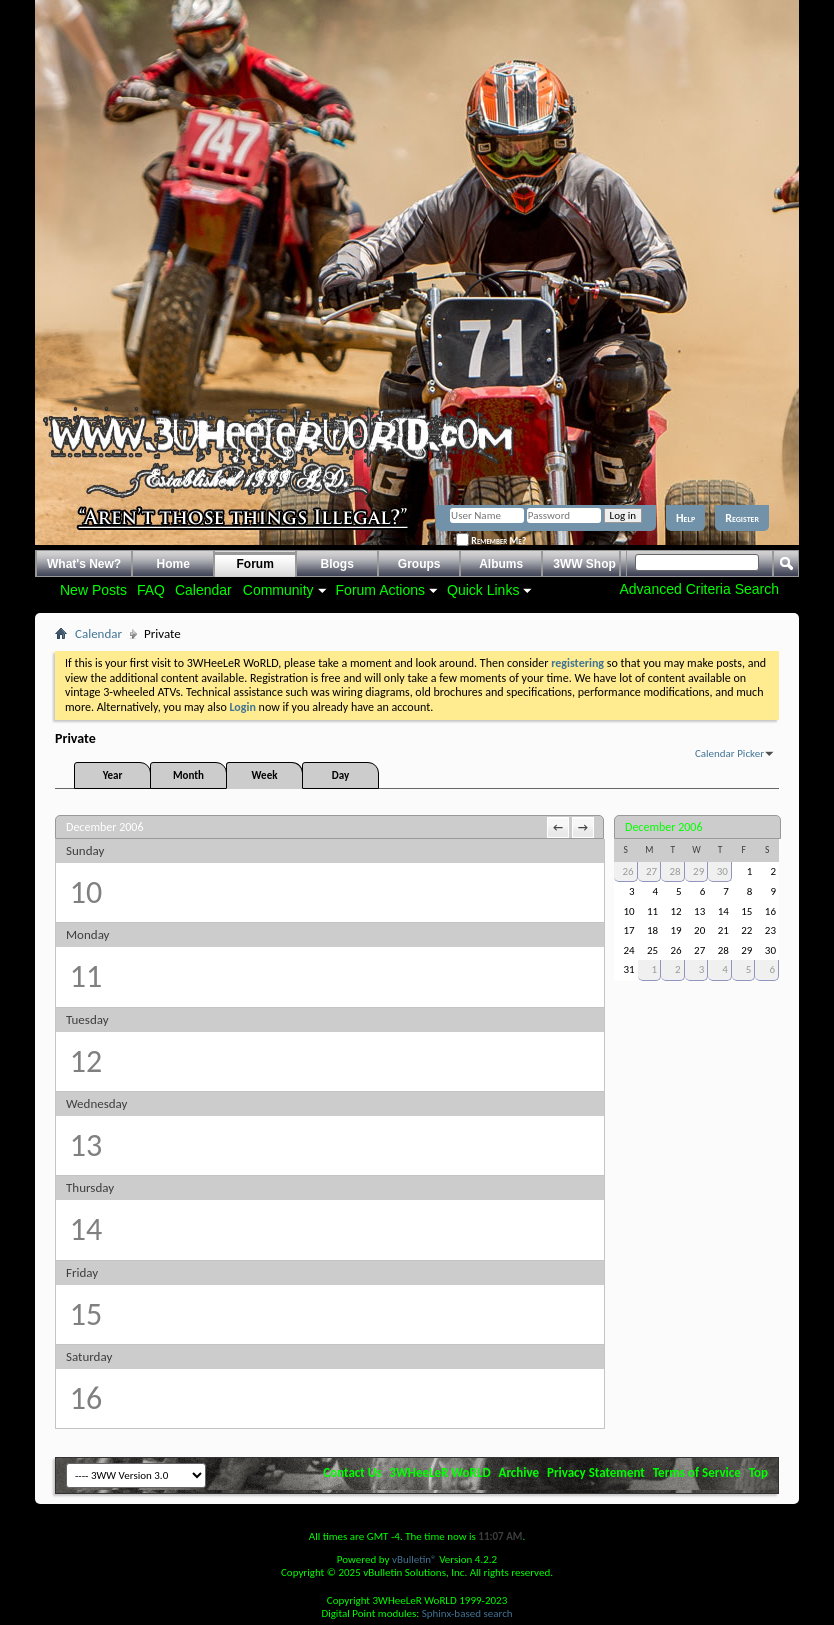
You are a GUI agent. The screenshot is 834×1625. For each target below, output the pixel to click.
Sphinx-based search (467, 1613)
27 (651, 871)
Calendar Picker (729, 753)
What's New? (84, 564)
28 (675, 871)
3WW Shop (584, 564)
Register (742, 518)
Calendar (203, 590)
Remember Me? (491, 540)
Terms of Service (697, 1472)
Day (340, 775)
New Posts (93, 590)
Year (113, 775)
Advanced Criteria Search (699, 589)
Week (265, 775)
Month (188, 775)
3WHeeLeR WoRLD (439, 1472)
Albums (501, 564)
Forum (255, 564)
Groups (419, 564)
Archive (519, 1472)
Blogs (337, 564)
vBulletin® (414, 1559)
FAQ (151, 590)
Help (685, 518)
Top (758, 1472)
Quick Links (483, 590)
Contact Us (352, 1472)
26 (627, 871)
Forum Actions (380, 590)
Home (173, 564)
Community (278, 590)
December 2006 (663, 827)
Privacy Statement (596, 1472)
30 (722, 871)
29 (698, 871)
